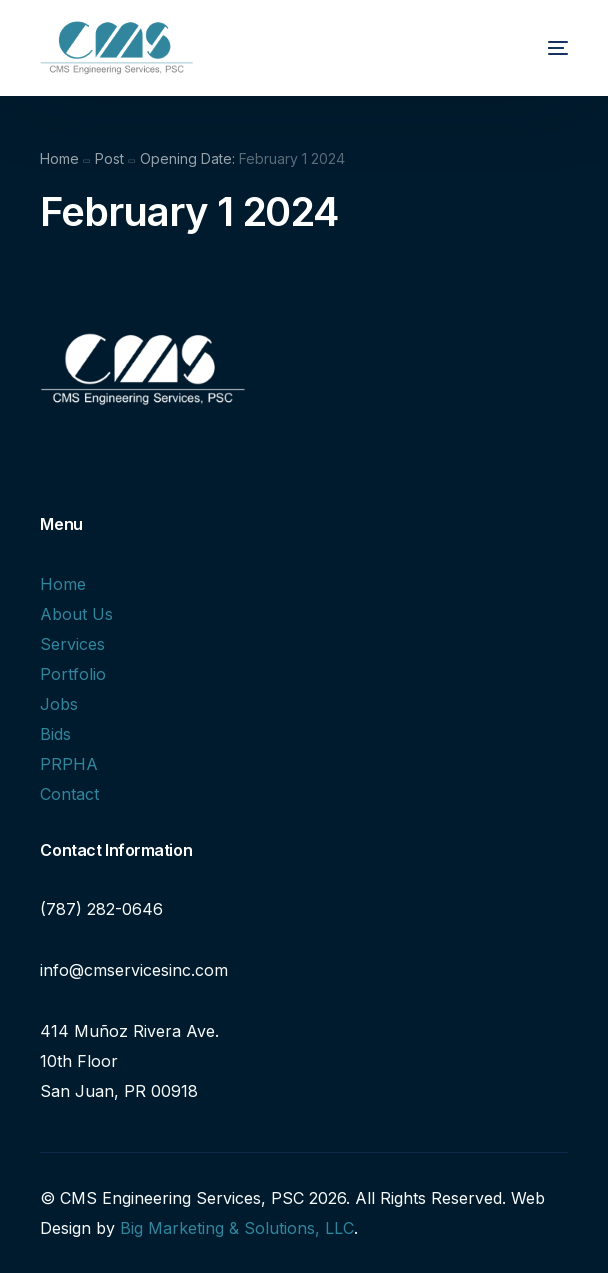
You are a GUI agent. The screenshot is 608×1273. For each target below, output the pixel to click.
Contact (69, 794)
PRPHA (69, 764)
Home (63, 584)
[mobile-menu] (540, 48)
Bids (55, 734)
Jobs (59, 704)
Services (72, 644)
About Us (76, 614)
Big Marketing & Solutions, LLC (237, 1228)
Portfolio (73, 674)
